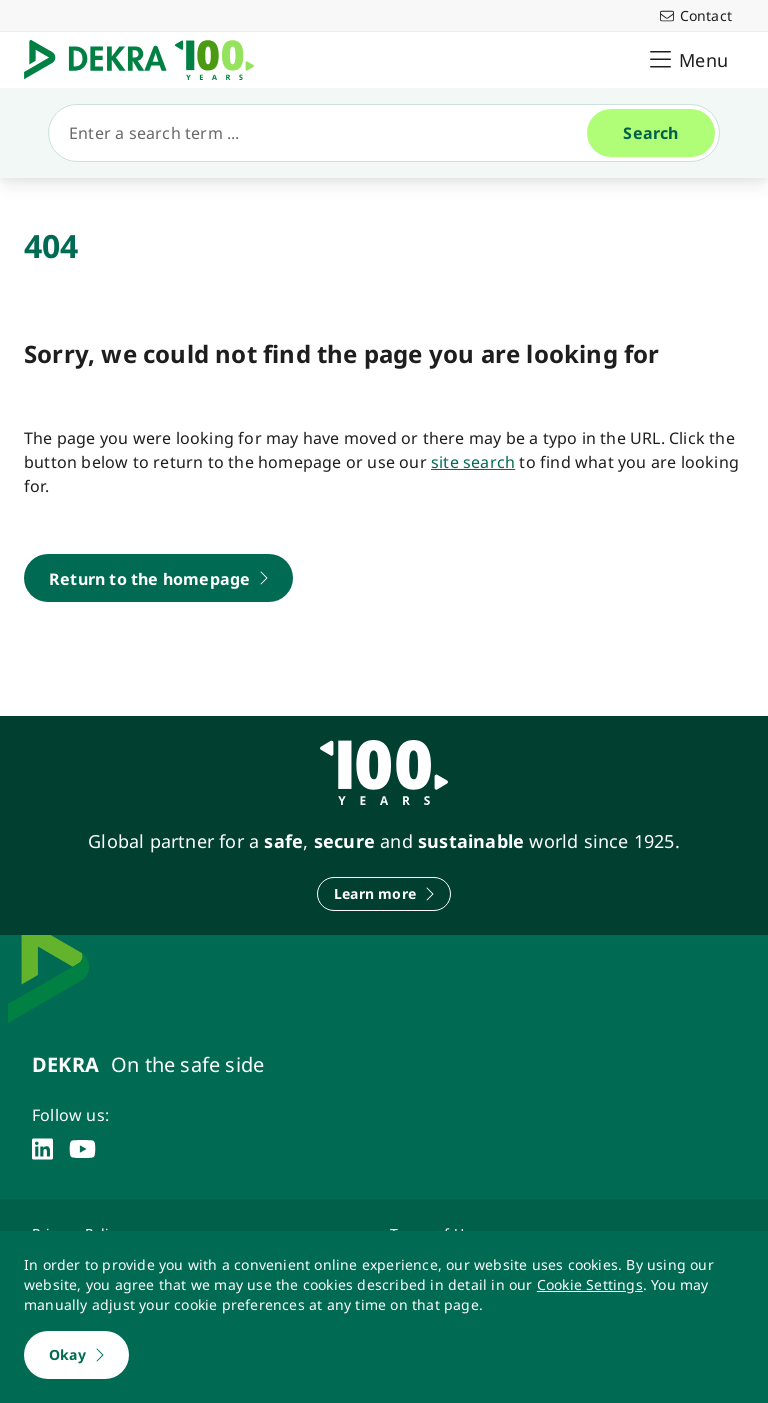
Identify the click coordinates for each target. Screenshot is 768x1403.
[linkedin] (42, 1149)
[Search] (326, 133)
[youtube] (82, 1149)
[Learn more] (384, 894)
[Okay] (76, 1355)
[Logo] (147, 60)
